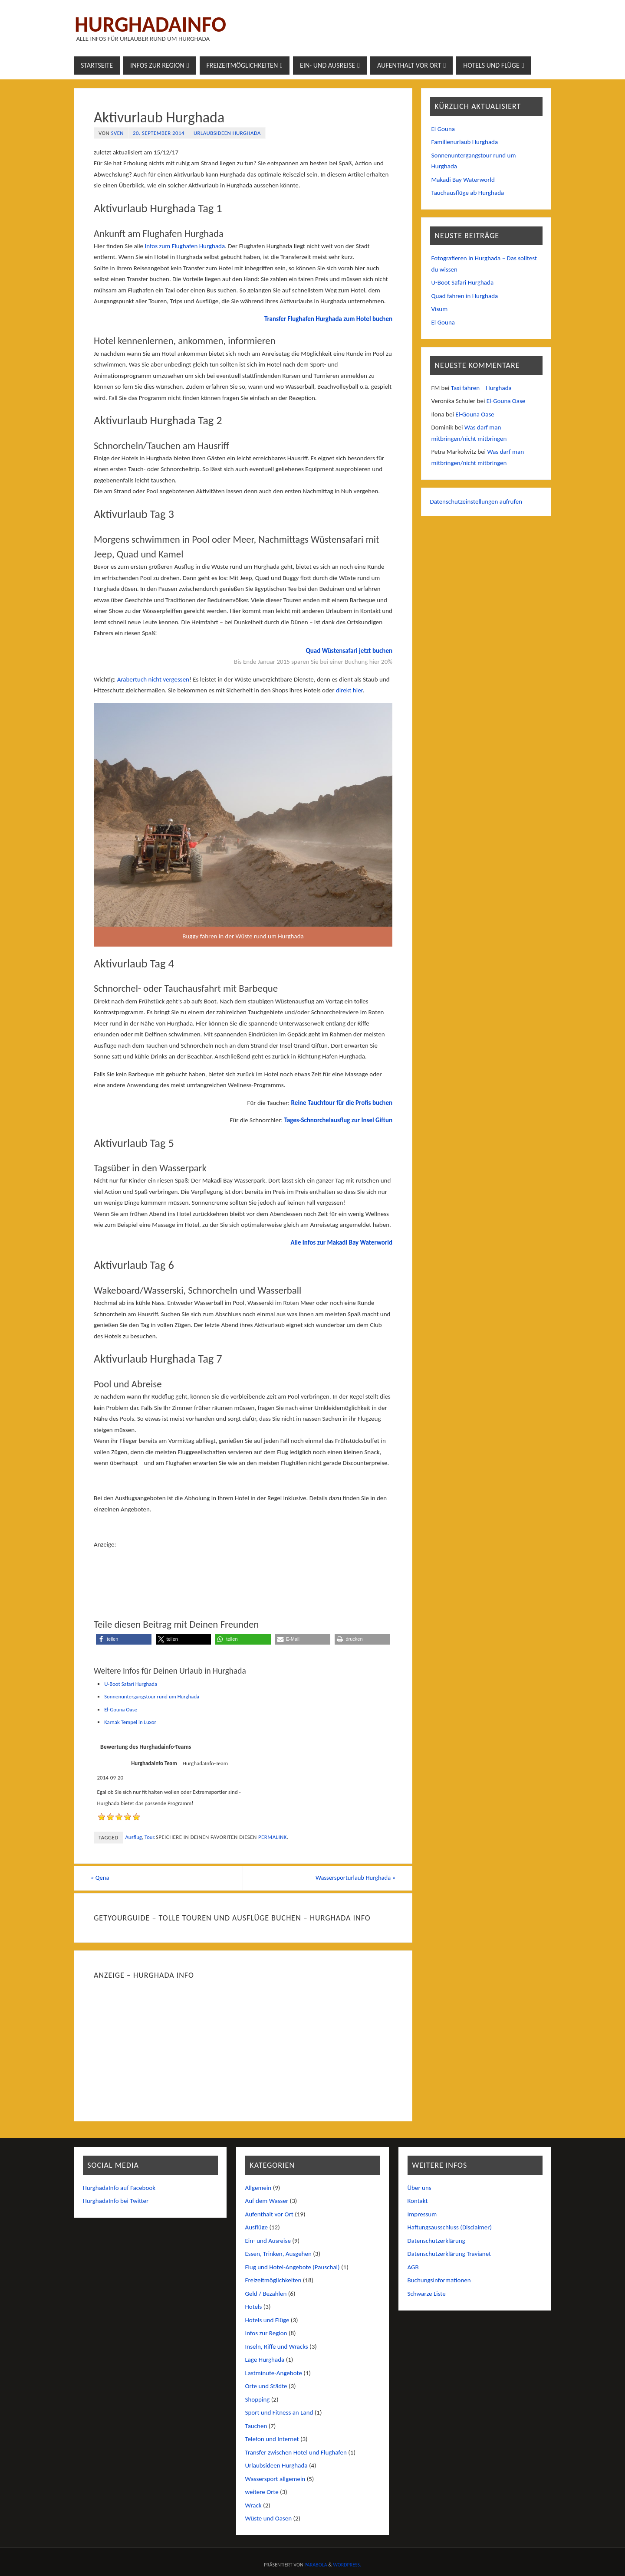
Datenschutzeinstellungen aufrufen (476, 501)
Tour (149, 1837)
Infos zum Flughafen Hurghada (185, 246)
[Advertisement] (243, 1571)
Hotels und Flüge (267, 2320)
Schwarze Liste (427, 2293)
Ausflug (133, 1837)
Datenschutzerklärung (436, 2241)
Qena (103, 1878)
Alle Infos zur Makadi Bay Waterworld (341, 1242)
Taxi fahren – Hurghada (481, 388)
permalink (272, 1837)
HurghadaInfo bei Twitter (116, 2201)
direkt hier (349, 690)
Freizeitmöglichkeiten (273, 2280)
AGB (413, 2267)
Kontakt (418, 2201)
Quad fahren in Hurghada (464, 296)
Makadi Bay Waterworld (463, 180)
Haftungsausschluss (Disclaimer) (450, 2228)
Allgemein (258, 2188)
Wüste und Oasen (268, 2519)
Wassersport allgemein (275, 2479)
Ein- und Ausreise (268, 2241)
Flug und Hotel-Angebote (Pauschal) (292, 2267)
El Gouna (443, 129)
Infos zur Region (266, 2333)
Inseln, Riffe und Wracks (276, 2346)
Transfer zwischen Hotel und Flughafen (296, 2452)
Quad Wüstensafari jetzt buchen (349, 651)
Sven (117, 133)
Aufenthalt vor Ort (269, 2214)
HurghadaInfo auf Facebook (119, 2188)
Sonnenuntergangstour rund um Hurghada (151, 1696)
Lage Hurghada (265, 2360)
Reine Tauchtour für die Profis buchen (341, 1103)
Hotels (253, 2307)
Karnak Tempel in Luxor (130, 1722)
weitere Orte (262, 2492)
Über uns (419, 2188)
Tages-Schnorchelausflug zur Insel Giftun (338, 1120)
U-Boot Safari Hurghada (130, 1684)
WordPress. (347, 2565)
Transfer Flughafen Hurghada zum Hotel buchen (328, 319)
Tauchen (256, 2426)
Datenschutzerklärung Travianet (449, 2254)
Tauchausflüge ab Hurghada (467, 193)
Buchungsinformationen (439, 2280)
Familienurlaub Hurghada (464, 142)
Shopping (257, 2399)
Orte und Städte (266, 2386)
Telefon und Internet (272, 2439)
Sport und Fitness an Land (279, 2413)
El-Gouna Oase (120, 1709)
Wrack (253, 2505)
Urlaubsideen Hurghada (227, 133)
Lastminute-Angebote (273, 2373)
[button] (123, 1639)
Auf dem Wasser (267, 2201)
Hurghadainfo (150, 24)
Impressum (422, 2214)
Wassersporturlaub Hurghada (351, 1878)
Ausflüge (256, 2228)
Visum (439, 309)
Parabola (315, 2565)
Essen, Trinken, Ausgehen (278, 2254)
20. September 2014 (158, 133)
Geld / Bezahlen (266, 2293)
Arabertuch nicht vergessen (153, 679)
